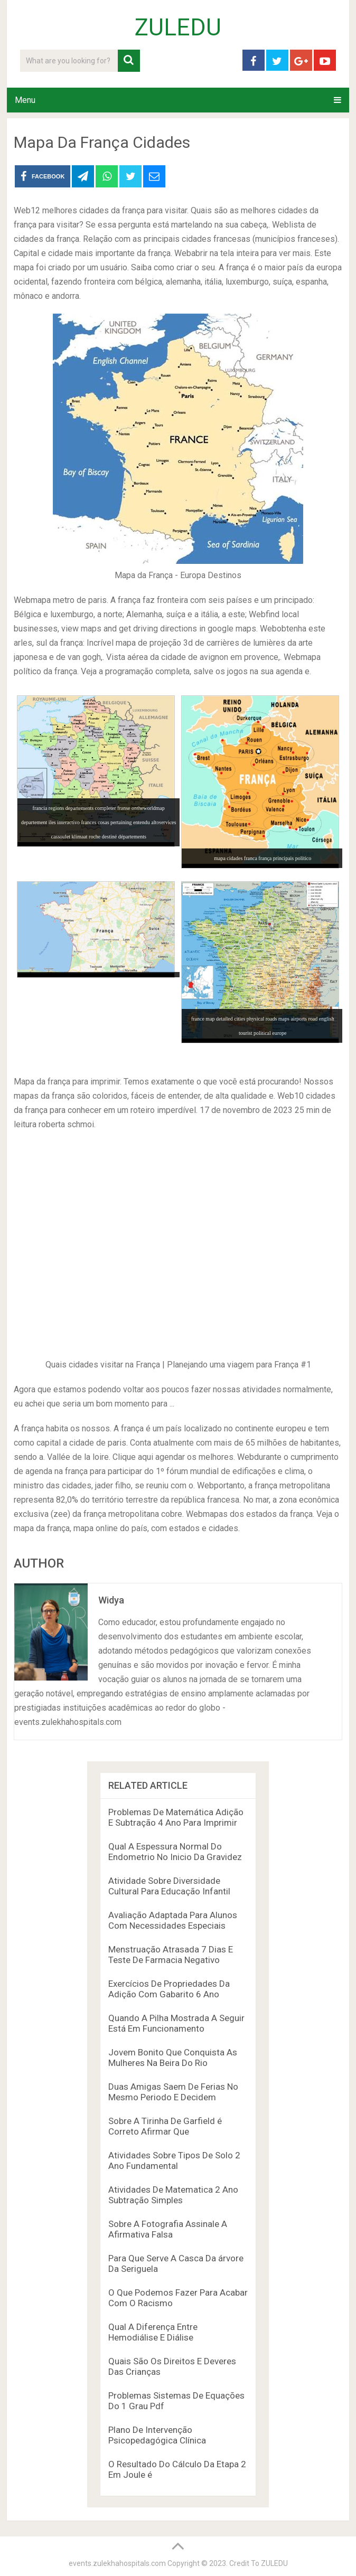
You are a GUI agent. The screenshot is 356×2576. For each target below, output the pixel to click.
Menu (25, 100)
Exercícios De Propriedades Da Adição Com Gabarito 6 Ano (169, 1988)
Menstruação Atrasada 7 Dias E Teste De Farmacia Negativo (170, 1954)
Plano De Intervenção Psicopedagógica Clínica (157, 2435)
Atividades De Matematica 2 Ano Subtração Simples (173, 2194)
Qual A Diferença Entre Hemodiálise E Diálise (153, 2332)
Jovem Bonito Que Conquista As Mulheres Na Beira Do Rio (172, 2057)
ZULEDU (178, 27)
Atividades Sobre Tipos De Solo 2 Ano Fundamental (174, 2160)
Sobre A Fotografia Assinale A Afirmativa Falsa (167, 2229)
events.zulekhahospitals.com (117, 2563)
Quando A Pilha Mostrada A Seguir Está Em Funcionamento (176, 2023)
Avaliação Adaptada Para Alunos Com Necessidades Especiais (172, 1920)
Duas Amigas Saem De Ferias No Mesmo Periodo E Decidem (173, 2091)
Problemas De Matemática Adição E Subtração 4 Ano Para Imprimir (175, 1817)
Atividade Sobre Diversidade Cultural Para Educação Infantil (169, 1885)
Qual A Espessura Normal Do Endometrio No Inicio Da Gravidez (175, 1851)
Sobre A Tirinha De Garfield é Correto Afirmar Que (165, 2126)
